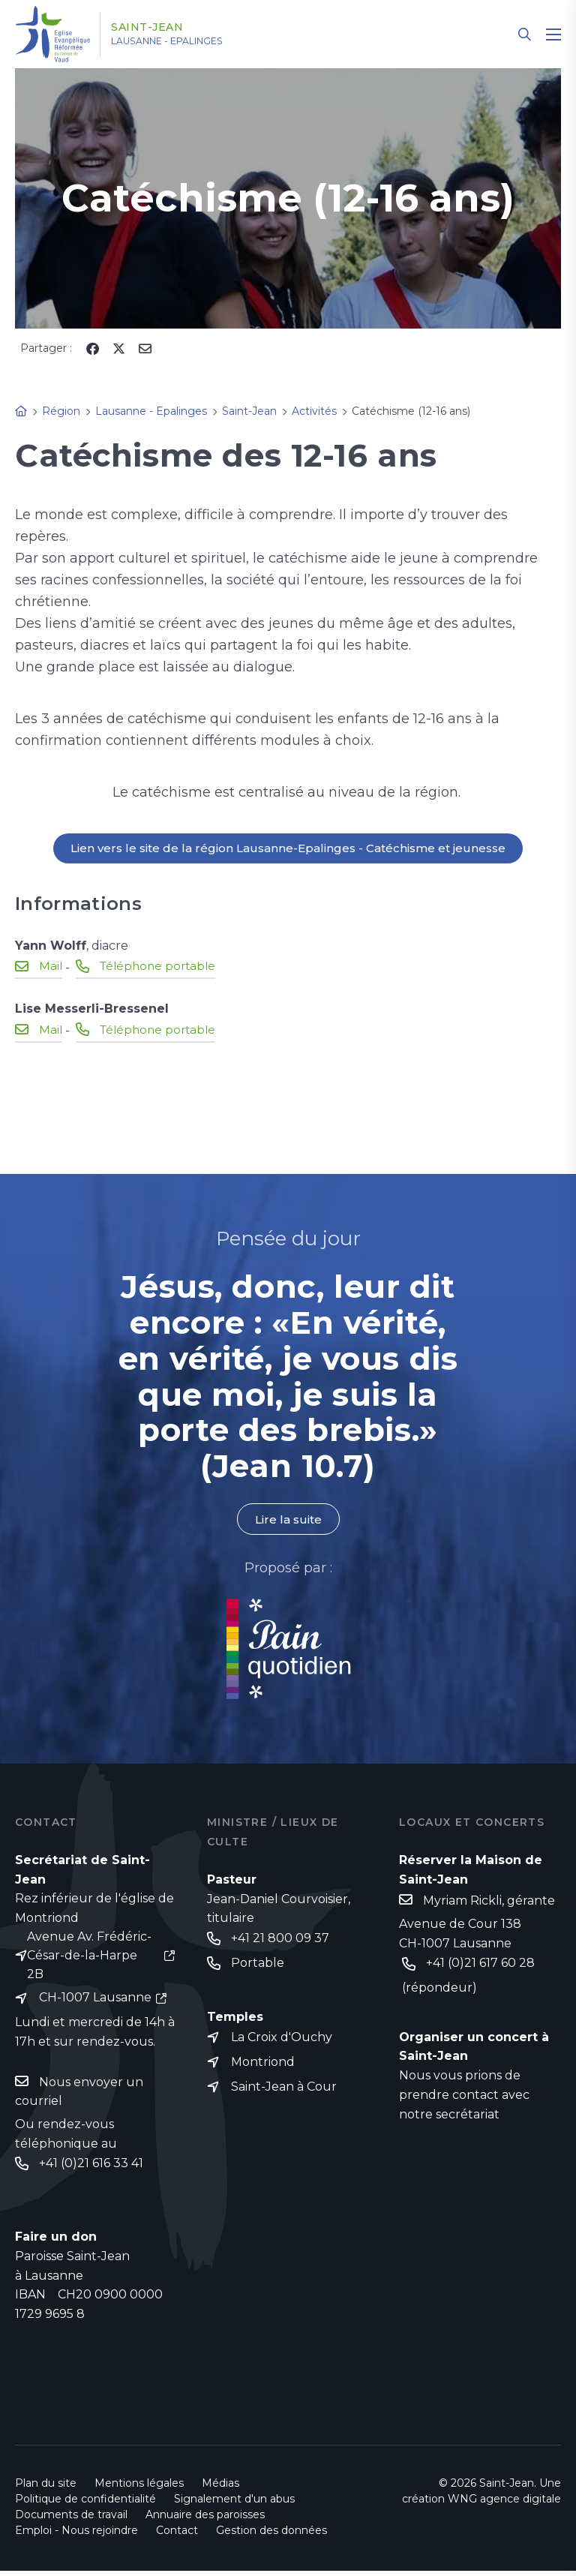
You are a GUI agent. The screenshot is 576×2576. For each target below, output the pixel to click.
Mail (51, 967)
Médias (220, 2488)
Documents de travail (71, 2519)
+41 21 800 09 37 (280, 1940)
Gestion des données (271, 2535)
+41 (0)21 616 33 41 (91, 2168)
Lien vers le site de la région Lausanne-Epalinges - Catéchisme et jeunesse (288, 849)
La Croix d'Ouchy (281, 2040)
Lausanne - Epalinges (188, 41)
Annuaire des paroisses (205, 2519)
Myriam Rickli (462, 1902)
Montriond (263, 2065)
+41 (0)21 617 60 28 (480, 1965)
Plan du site (45, 2488)
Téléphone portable (161, 967)
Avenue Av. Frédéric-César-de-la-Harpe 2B (89, 1958)
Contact (177, 2535)
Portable (257, 1965)
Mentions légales (139, 2488)
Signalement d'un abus (234, 2504)
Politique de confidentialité (85, 2504)
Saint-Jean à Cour (284, 2091)
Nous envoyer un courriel (79, 2095)
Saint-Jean (159, 28)
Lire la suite (288, 1520)
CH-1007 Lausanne (95, 2001)
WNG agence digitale (504, 2504)
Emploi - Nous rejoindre (76, 2535)
